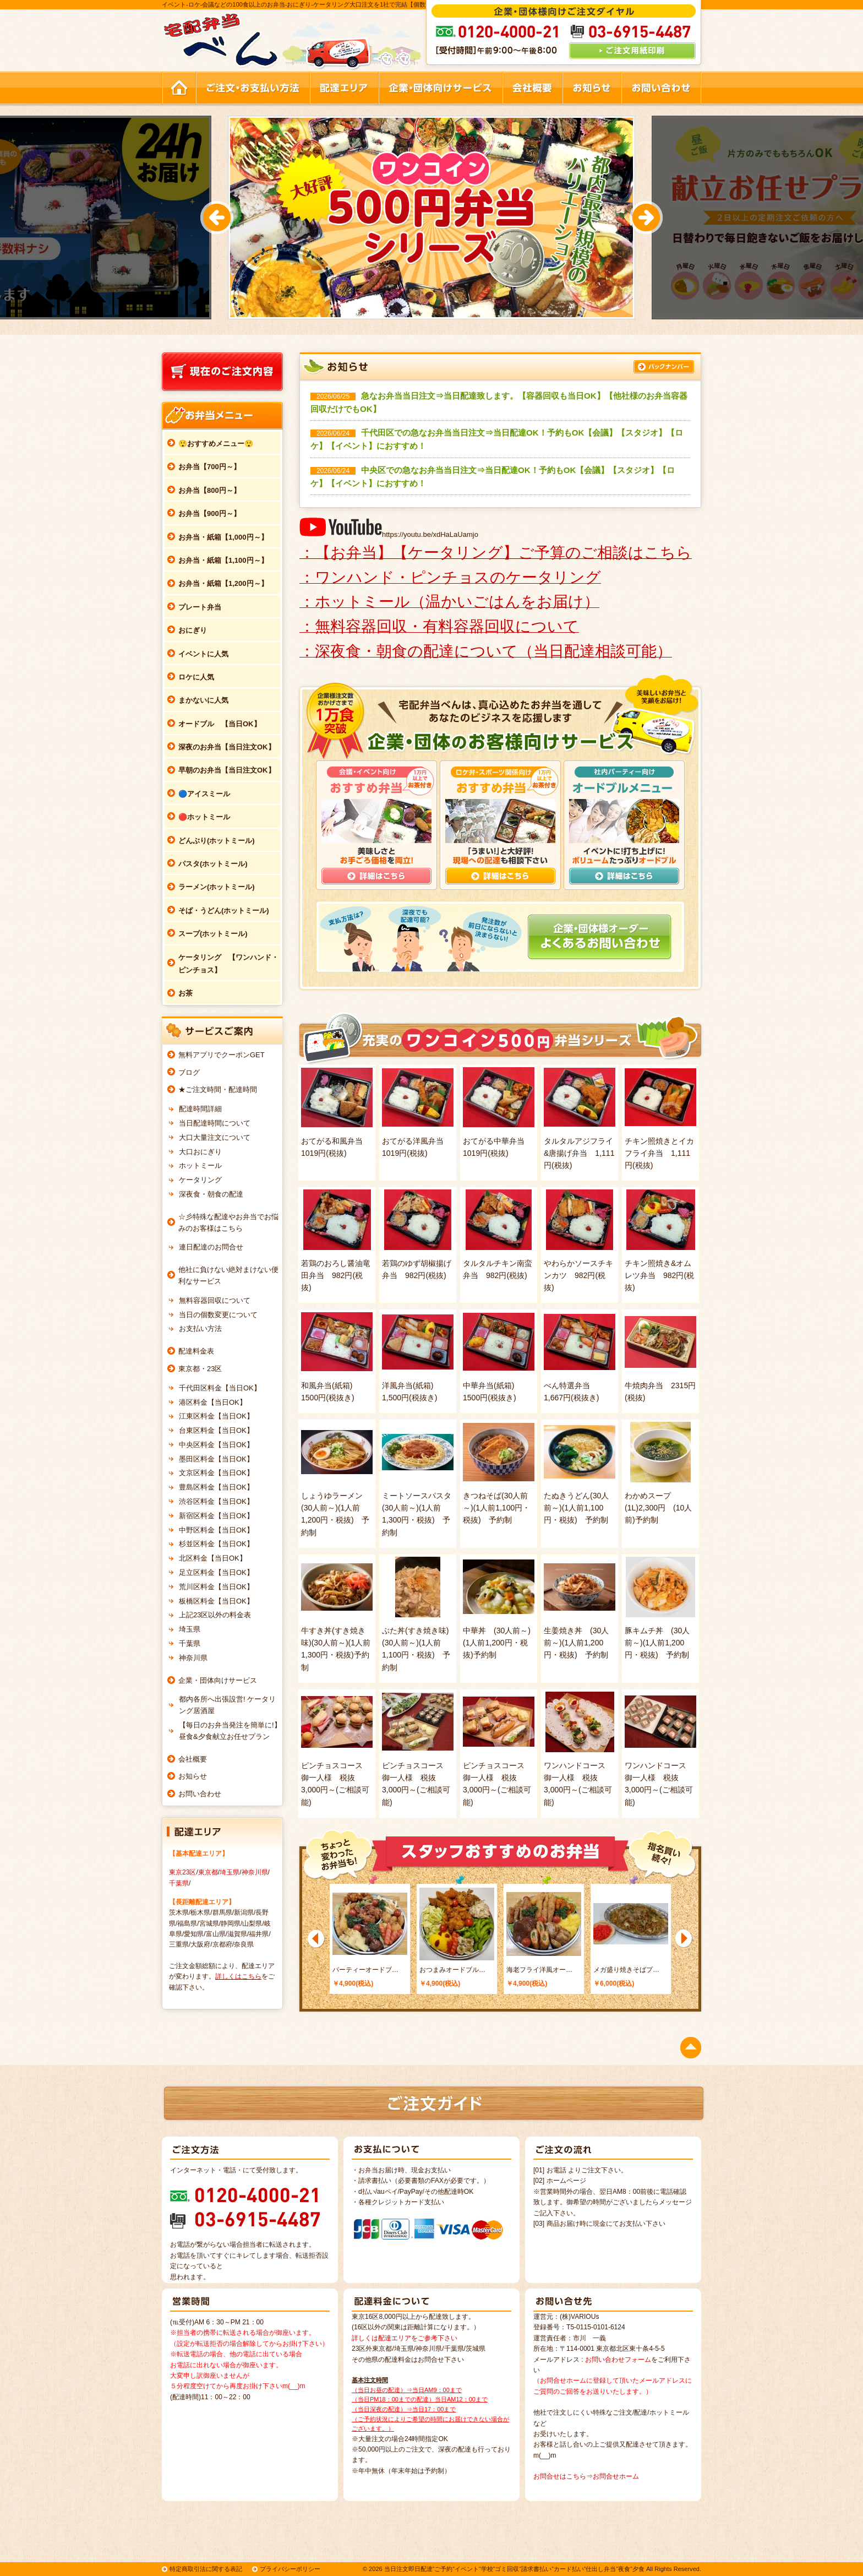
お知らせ (192, 1776)
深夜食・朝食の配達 (211, 1194)
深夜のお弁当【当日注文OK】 (226, 747)
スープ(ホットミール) (213, 934)
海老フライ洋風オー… (539, 1970)
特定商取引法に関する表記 (206, 2569)
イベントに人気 (203, 654)
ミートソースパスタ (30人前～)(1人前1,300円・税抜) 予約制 (418, 1514)
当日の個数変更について (218, 1315)
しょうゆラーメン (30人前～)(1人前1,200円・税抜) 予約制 (335, 1514)
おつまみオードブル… (452, 1970)
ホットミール (200, 1165)
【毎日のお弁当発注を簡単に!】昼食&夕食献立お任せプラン (230, 1731)
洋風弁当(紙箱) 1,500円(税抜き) (411, 1391)
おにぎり (192, 630)
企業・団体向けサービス (217, 1680)
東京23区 (182, 1872)
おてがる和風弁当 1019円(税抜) (335, 1147)
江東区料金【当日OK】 (216, 1416)
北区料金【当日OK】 (213, 1558)
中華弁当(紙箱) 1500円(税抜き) (492, 1391)
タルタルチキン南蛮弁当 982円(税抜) (497, 1269)
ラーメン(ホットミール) (216, 887)
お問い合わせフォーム (618, 2359)
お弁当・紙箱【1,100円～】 (223, 560)
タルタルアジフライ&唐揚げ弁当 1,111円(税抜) (579, 1153)
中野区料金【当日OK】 (216, 1530)
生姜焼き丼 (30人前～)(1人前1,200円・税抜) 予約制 (576, 1643)
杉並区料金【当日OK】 (216, 1544)
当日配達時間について (214, 1123)
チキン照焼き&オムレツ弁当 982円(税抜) (659, 1275)
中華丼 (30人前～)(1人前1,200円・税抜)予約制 (497, 1643)
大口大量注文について (214, 1137)
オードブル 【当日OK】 (219, 724)
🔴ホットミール (204, 817)
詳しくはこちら (238, 1976)
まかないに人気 (203, 700)
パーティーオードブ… (365, 1970)
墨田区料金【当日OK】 (216, 1459)
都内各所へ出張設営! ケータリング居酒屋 (227, 1705)
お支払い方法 (200, 1328)
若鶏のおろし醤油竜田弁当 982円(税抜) (335, 1275)
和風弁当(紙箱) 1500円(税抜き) (330, 1391)
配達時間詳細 (200, 1109)
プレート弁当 (199, 607)
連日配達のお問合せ (211, 1247)
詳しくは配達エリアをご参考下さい (404, 2338)
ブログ (189, 1072)
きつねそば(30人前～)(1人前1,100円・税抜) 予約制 (496, 1508)
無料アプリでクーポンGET (221, 1055)
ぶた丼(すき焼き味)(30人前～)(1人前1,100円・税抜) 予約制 (416, 1649)
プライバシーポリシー (290, 2569)
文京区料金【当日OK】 (216, 1473)
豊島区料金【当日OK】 (216, 1487)
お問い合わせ (199, 1794)
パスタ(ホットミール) (213, 864)
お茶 (185, 993)
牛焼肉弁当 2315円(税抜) (660, 1391)
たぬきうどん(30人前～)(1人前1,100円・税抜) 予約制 (576, 1508)
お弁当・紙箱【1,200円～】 (223, 583)
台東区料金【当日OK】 (216, 1430)
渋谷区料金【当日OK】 (216, 1501)
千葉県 (189, 1643)
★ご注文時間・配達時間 (217, 1089)
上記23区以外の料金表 (215, 1615)
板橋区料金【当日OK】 (216, 1601)
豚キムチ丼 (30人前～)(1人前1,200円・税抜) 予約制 (657, 1643)
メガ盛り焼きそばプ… (626, 1970)
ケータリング (200, 1180)
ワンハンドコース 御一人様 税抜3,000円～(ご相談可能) (578, 1784)
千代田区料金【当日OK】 (220, 1388)
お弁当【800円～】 (209, 490)
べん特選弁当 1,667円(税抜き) (571, 1391)
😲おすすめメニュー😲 (215, 443)
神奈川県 (193, 1658)
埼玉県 (189, 1629)
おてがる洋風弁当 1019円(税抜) (416, 1147)
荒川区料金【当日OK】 (216, 1587)
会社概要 (192, 1759)
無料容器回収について (214, 1300)
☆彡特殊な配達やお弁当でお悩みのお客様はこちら (228, 1222)
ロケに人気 (196, 677)
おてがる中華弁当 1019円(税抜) (497, 1147)
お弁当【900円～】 (209, 513)
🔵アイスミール (204, 794)
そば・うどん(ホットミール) (223, 910)
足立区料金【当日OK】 (216, 1572)
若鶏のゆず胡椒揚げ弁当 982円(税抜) (416, 1269)
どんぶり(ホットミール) (216, 840)
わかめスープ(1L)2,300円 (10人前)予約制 (658, 1508)
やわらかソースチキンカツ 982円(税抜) (578, 1275)
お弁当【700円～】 (209, 467)
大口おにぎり (200, 1152)
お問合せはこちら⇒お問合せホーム (586, 2476)
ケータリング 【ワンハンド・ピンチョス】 (228, 963)
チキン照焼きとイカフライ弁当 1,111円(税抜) (659, 1153)
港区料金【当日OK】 (213, 1402)
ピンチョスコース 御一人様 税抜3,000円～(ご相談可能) (335, 1784)
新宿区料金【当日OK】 (216, 1516)
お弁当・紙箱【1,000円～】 (223, 537)
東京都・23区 (200, 1369)
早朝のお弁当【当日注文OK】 (226, 770)
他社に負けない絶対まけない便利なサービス (228, 1275)
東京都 (208, 1872)
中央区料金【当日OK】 (216, 1445)
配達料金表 (196, 1351)
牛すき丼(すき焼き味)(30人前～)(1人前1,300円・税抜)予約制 (335, 1649)
